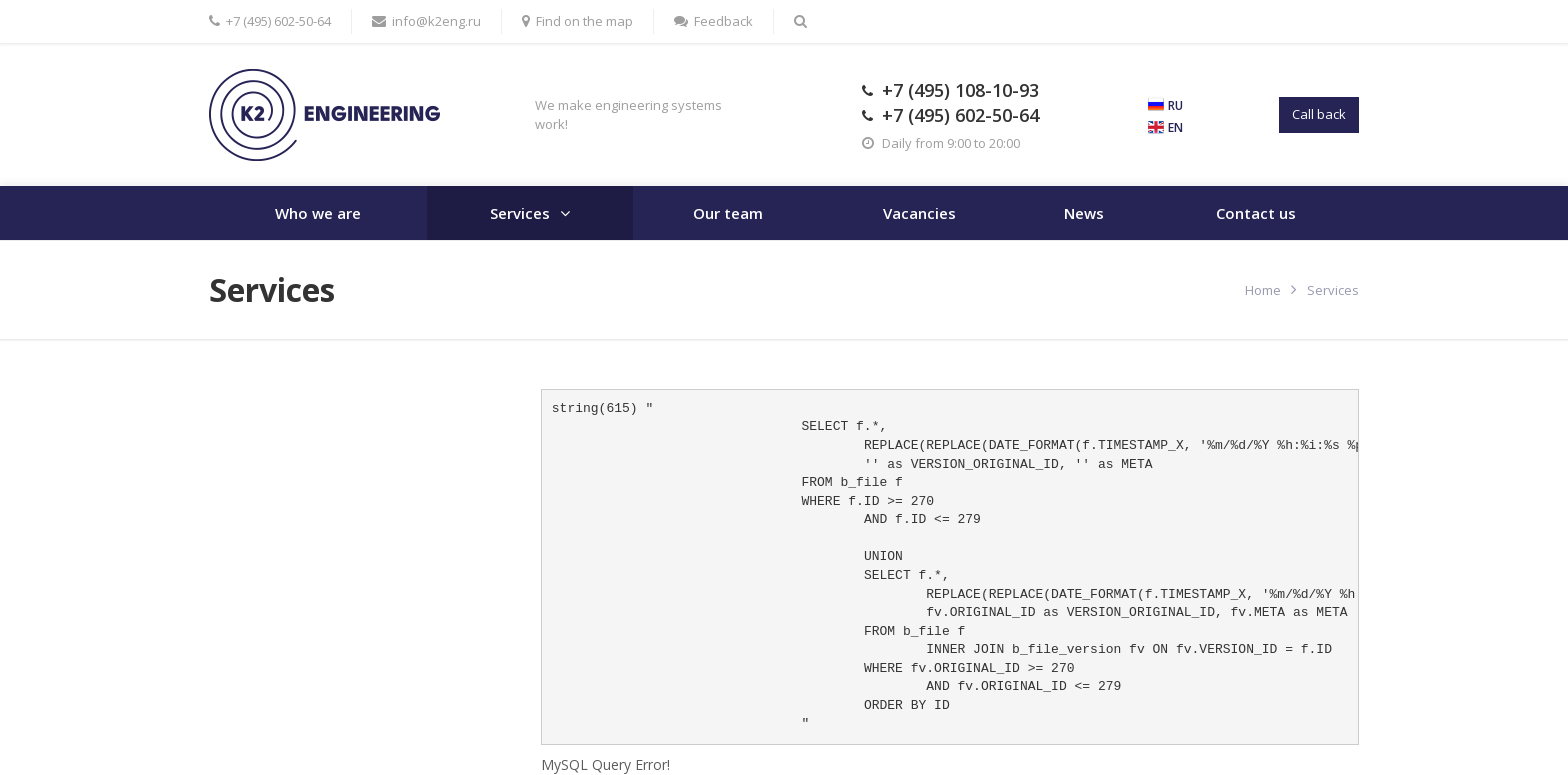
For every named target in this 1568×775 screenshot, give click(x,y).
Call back (1319, 114)
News (1084, 213)
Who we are (318, 213)
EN (1175, 127)
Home (1263, 290)
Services (520, 213)
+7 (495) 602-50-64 (960, 115)
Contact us (1256, 213)
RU (1175, 105)
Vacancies (919, 213)
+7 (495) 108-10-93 (960, 90)
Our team (728, 213)
